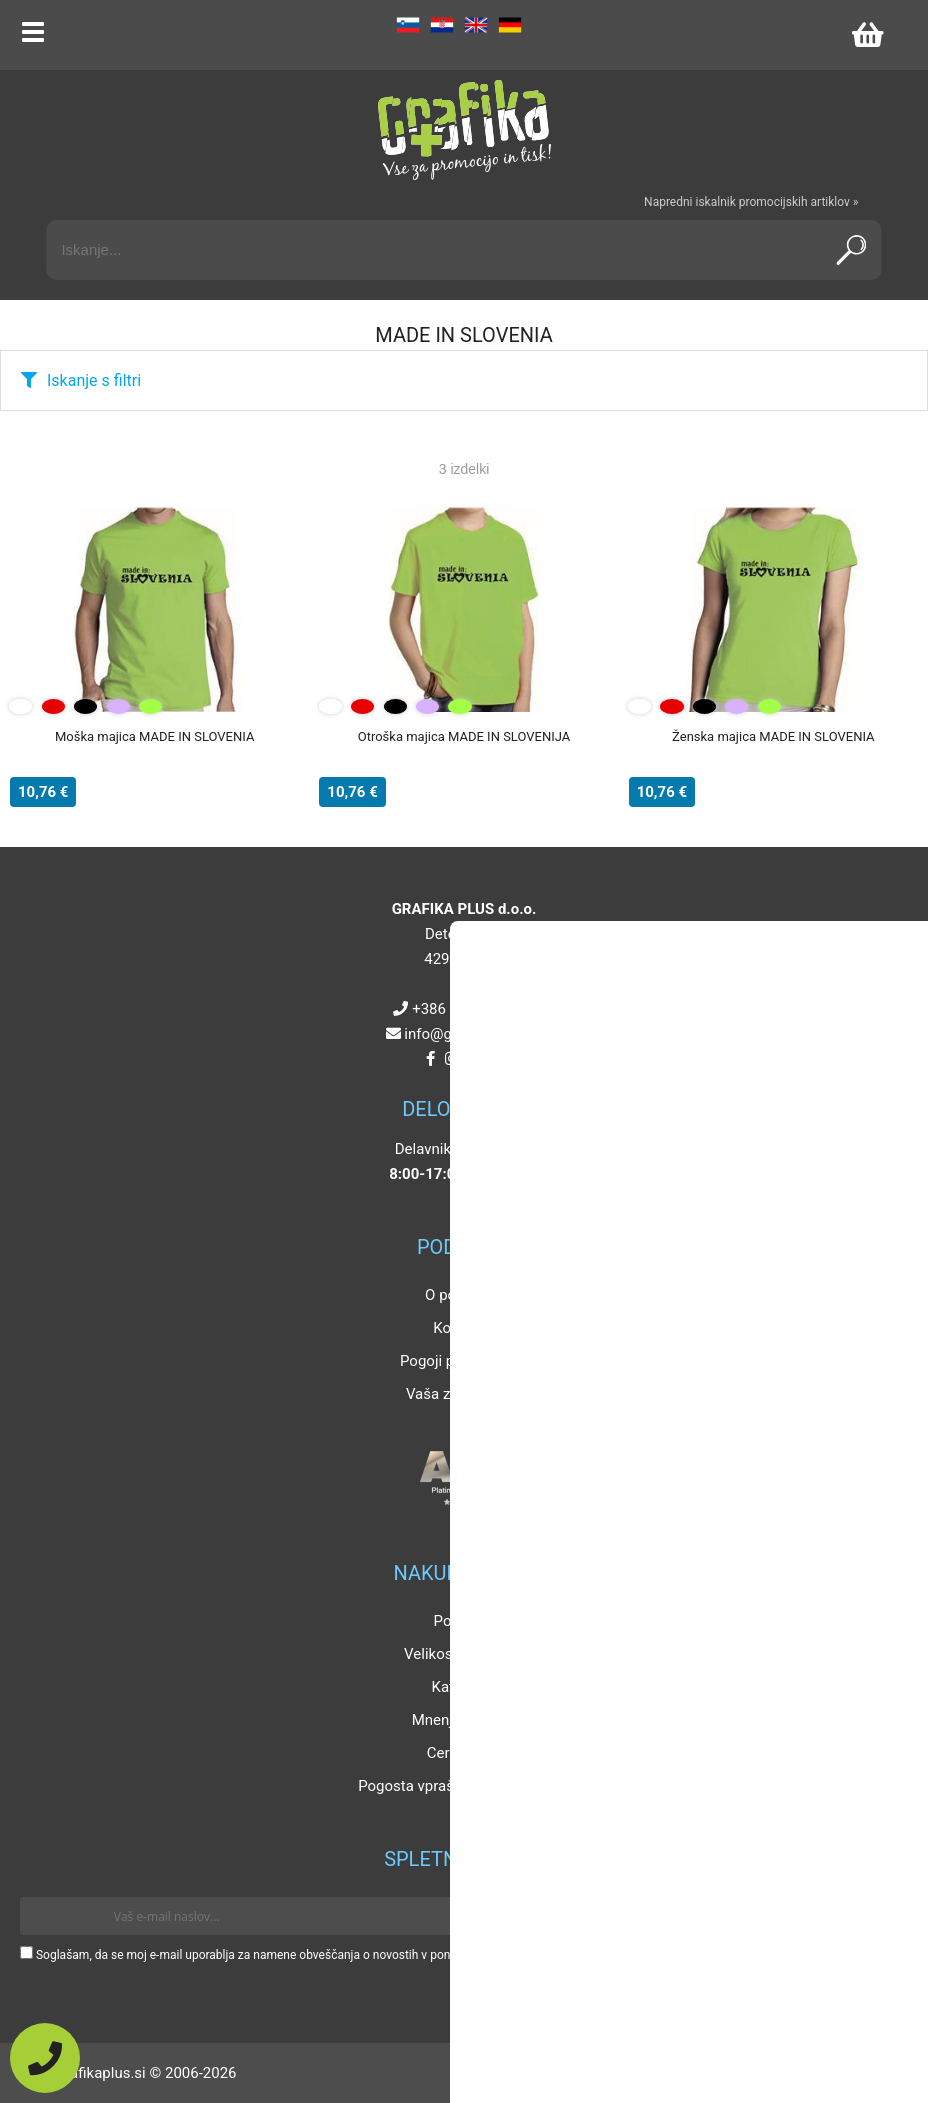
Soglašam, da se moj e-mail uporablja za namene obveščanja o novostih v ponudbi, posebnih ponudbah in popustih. (342, 1955)
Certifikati (459, 1753)
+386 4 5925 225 (468, 1009)
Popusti (459, 1621)
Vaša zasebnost (459, 1394)
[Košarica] (867, 35)
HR (442, 25)
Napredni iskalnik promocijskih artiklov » (751, 202)
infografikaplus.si (468, 1034)
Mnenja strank (459, 1720)
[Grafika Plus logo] (464, 130)
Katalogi (459, 1687)
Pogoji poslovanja (459, 1361)
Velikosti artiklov (459, 1654)
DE (510, 25)
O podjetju (459, 1295)
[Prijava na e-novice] (879, 1916)
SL (408, 25)
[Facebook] (430, 1059)
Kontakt (459, 1328)
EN (476, 25)
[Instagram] (451, 1059)
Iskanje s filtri (94, 380)
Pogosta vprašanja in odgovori (459, 1786)
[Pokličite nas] (45, 2058)
